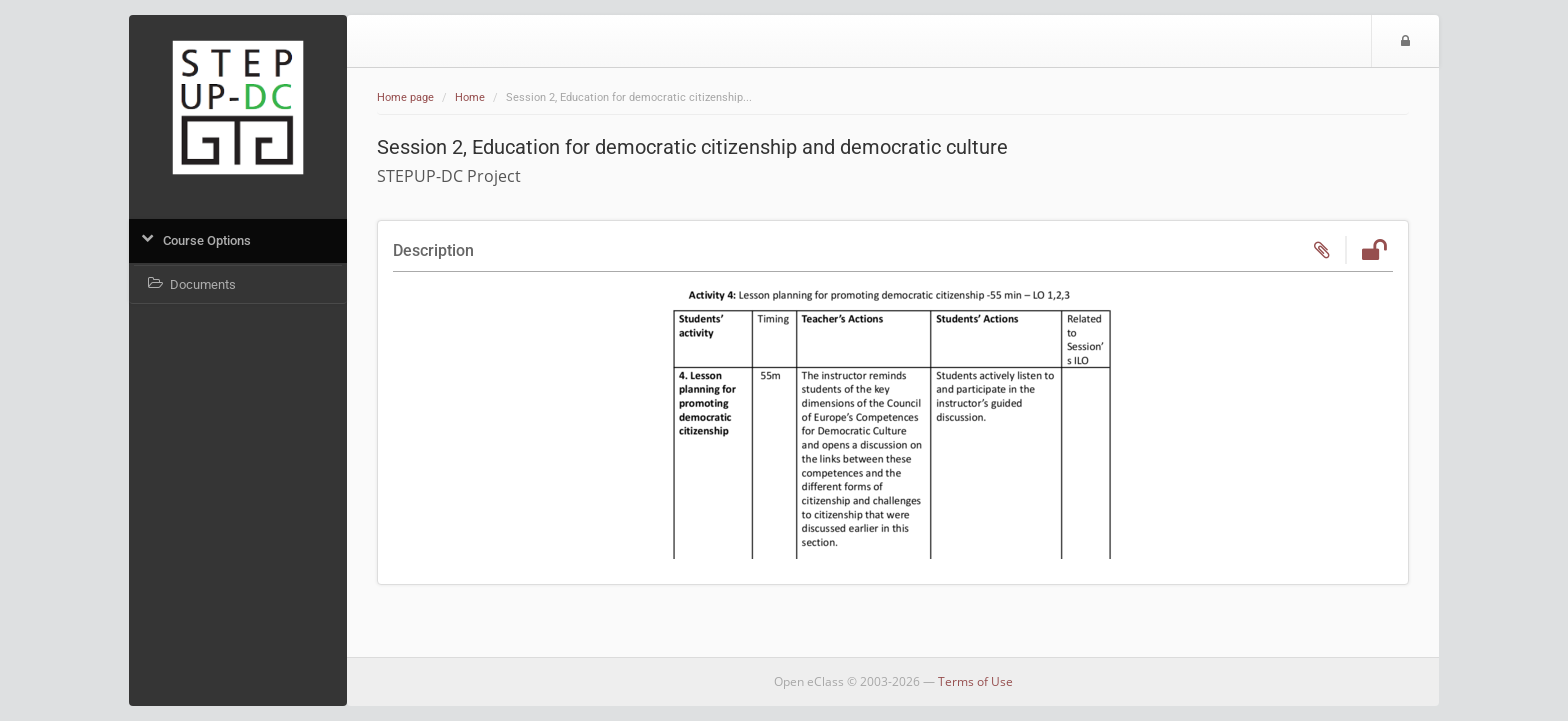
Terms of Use (975, 681)
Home (470, 97)
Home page (405, 97)
